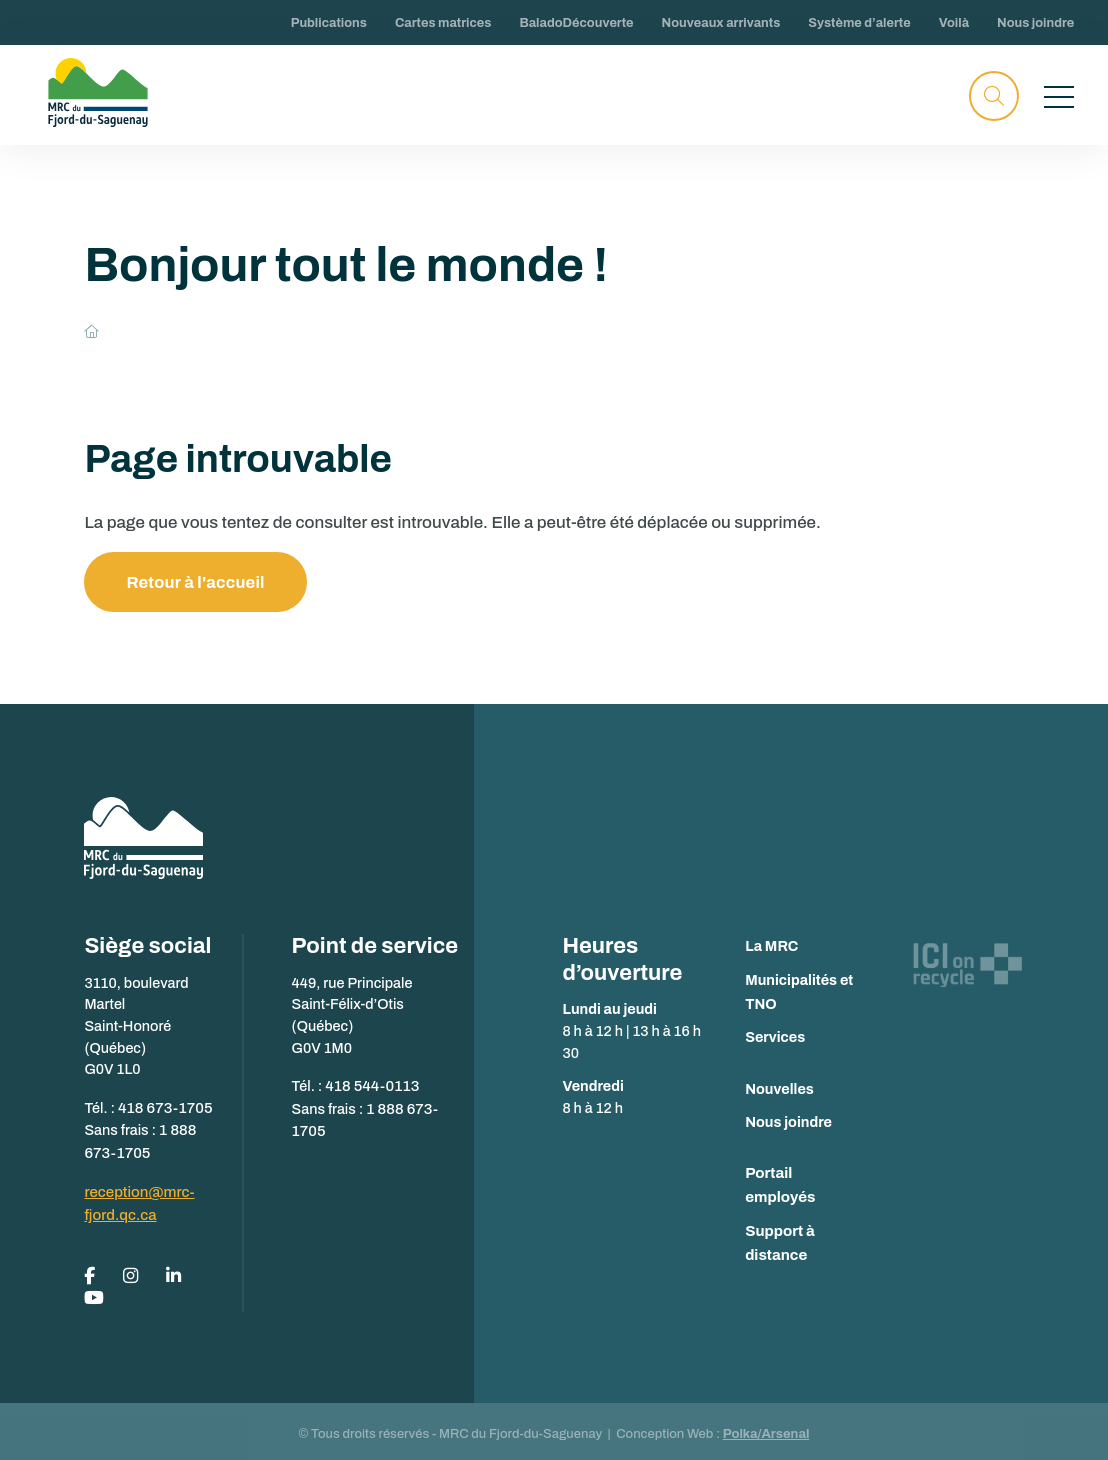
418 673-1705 (163, 1107)
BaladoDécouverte (576, 23)
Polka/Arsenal (766, 1427)
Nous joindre (1035, 23)
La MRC (771, 947)
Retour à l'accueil (197, 582)
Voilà (954, 23)
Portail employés (802, 1174)
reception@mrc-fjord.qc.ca (136, 1199)
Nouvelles (779, 1089)
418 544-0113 (370, 1086)
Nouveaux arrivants (721, 23)
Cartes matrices (443, 23)
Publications (329, 23)
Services (775, 1038)
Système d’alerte (859, 23)
